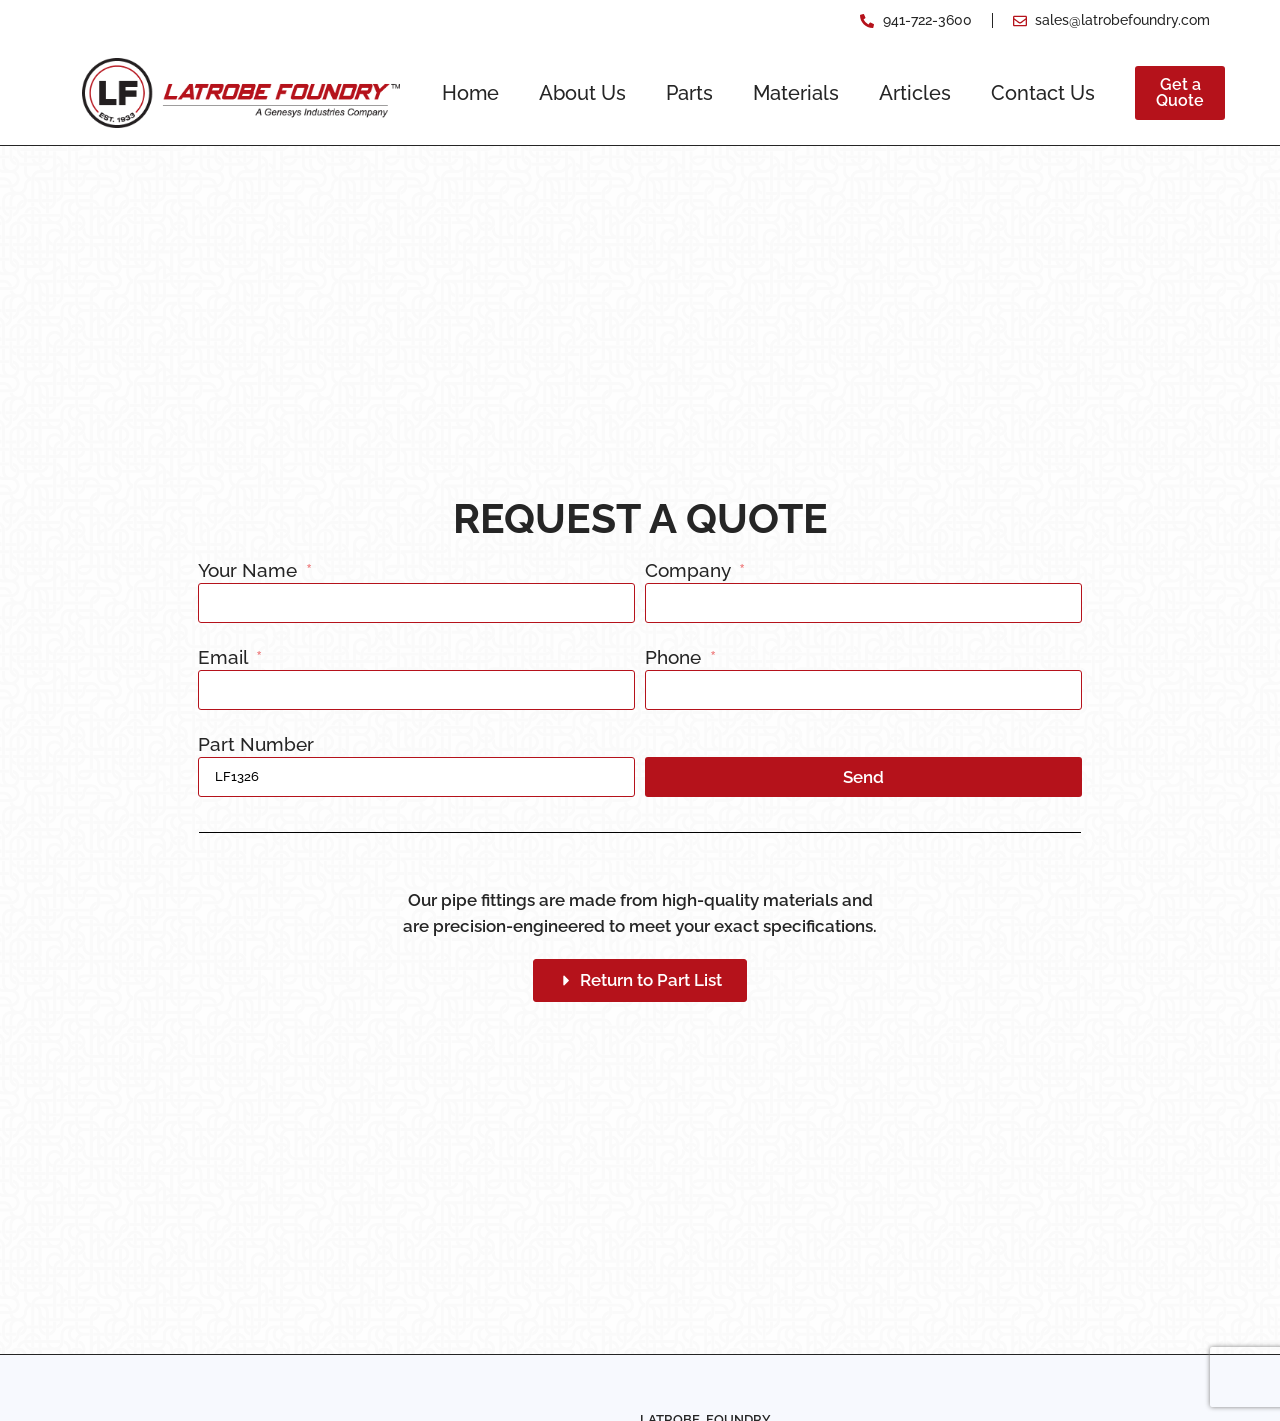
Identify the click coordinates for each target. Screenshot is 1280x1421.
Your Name (250, 571)
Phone (675, 658)
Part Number (256, 745)
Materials (796, 93)
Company (690, 571)
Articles (915, 93)
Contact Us (1043, 93)
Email (225, 658)
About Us (582, 93)
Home (470, 93)
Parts (689, 93)
